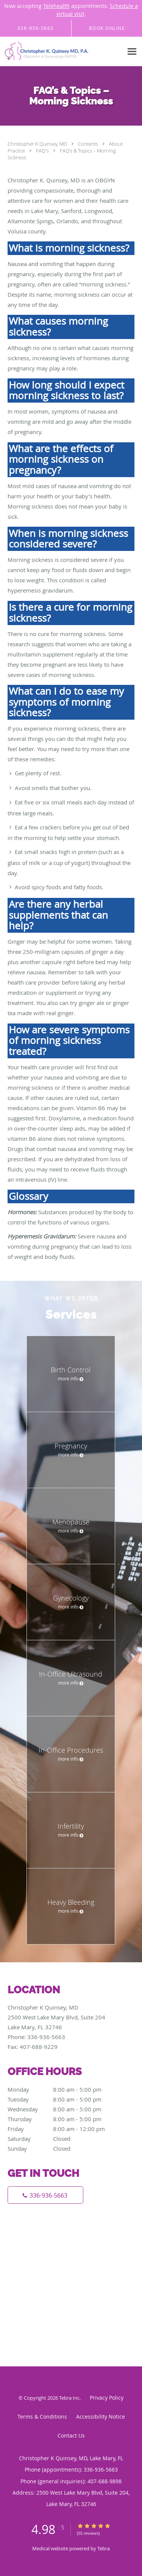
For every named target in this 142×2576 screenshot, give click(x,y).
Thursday (62, 2119)
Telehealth (56, 5)
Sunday (62, 2148)
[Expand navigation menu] (131, 52)
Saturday (62, 2139)
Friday (62, 2129)
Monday (62, 2089)
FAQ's (43, 150)
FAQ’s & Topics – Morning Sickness (62, 154)
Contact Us (71, 2435)
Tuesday (62, 2099)
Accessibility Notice (100, 2416)
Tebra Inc (69, 2397)
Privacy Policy (106, 2397)
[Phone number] (45, 2195)
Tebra (103, 2548)
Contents (88, 143)
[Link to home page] (61, 51)
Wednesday (62, 2109)
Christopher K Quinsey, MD (38, 143)
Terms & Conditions (42, 2416)
